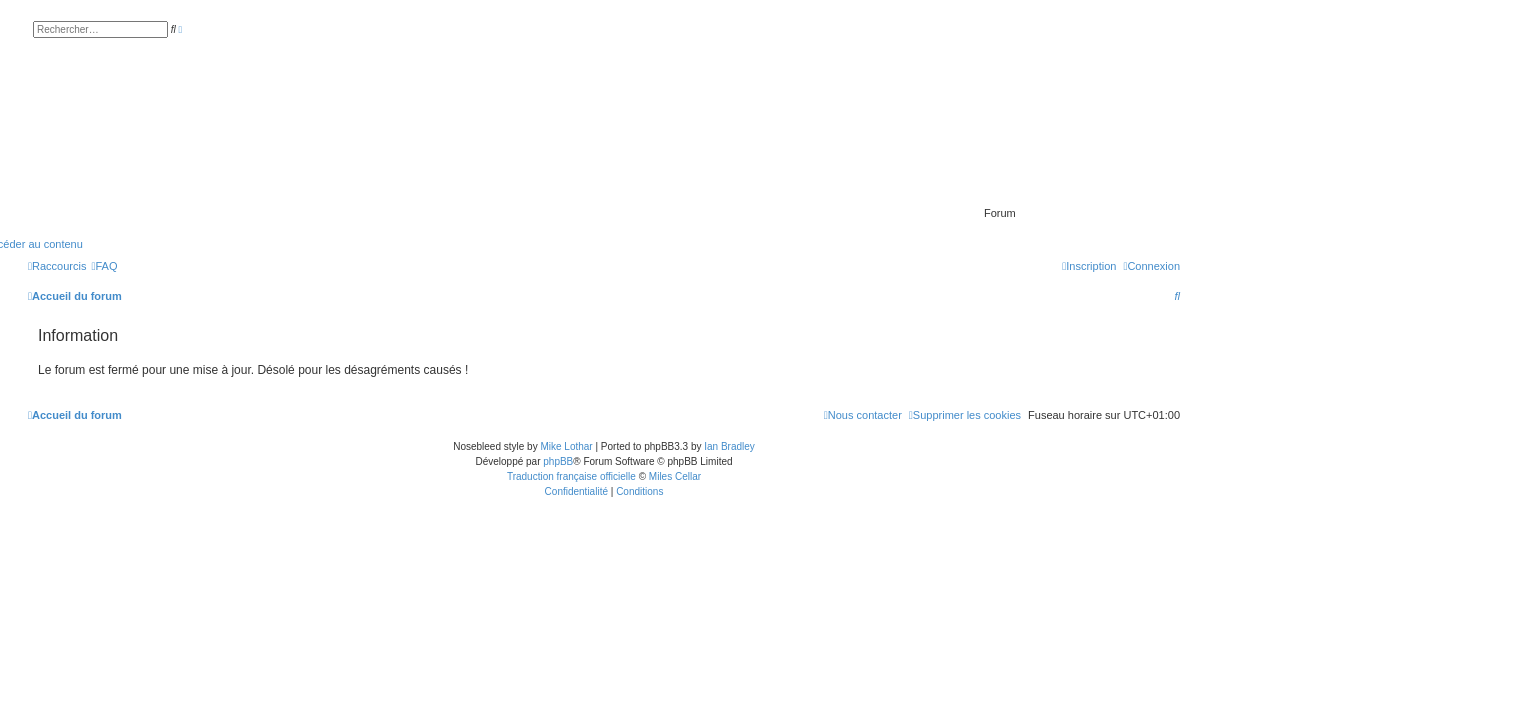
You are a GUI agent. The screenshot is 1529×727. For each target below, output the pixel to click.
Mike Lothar (566, 446)
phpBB (558, 461)
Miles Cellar (675, 476)
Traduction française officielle (571, 476)
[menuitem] (104, 266)
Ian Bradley (729, 446)
